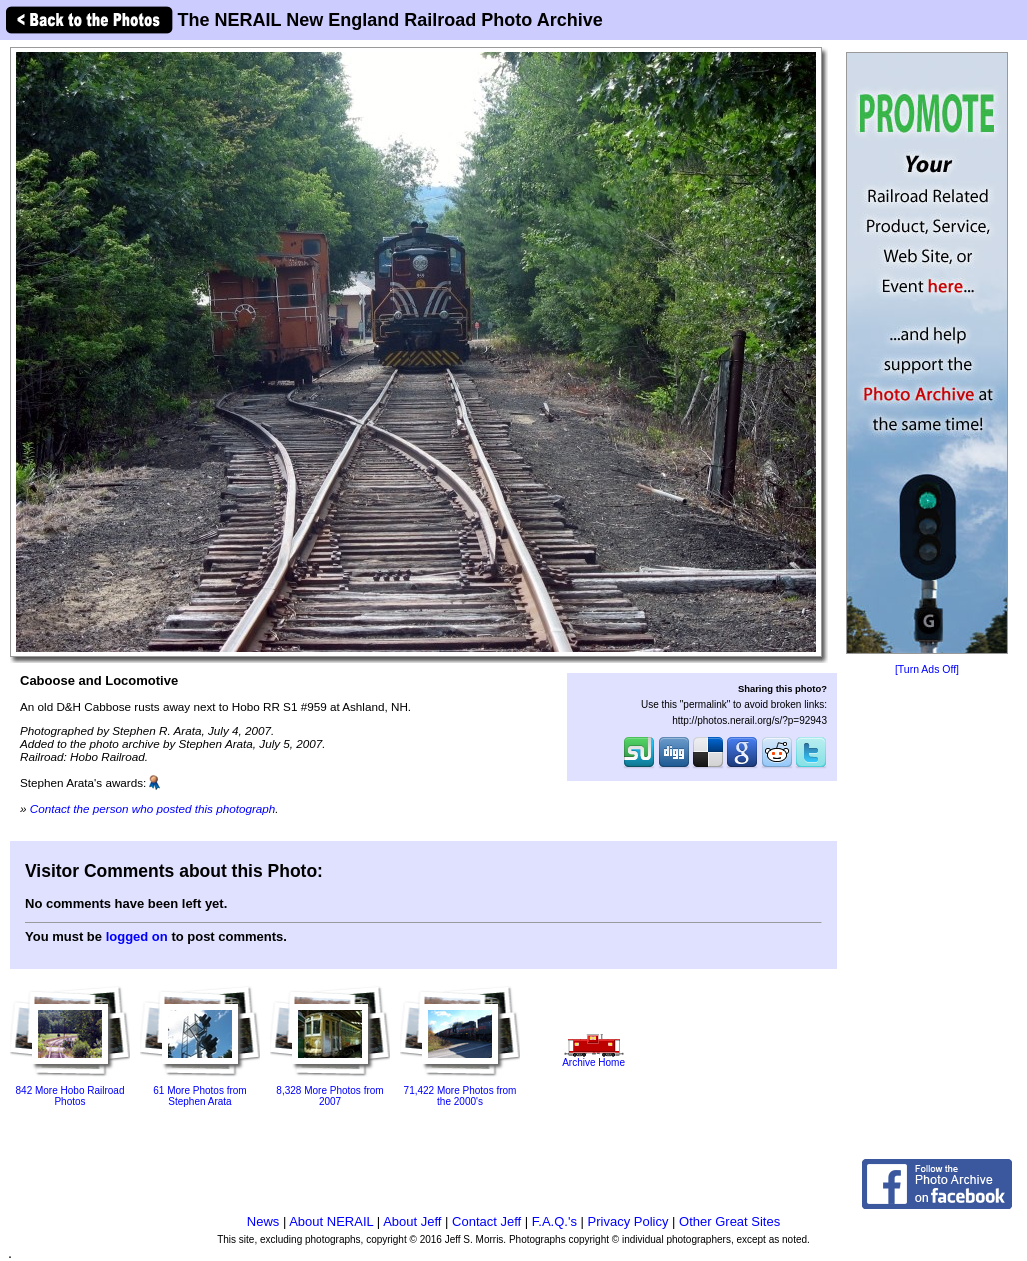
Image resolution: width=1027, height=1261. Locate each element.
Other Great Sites (729, 1221)
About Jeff (412, 1221)
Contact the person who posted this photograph (153, 808)
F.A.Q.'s (554, 1221)
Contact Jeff (486, 1221)
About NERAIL (331, 1221)
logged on (137, 936)
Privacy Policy (628, 1221)
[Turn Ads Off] (927, 669)
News (263, 1221)
